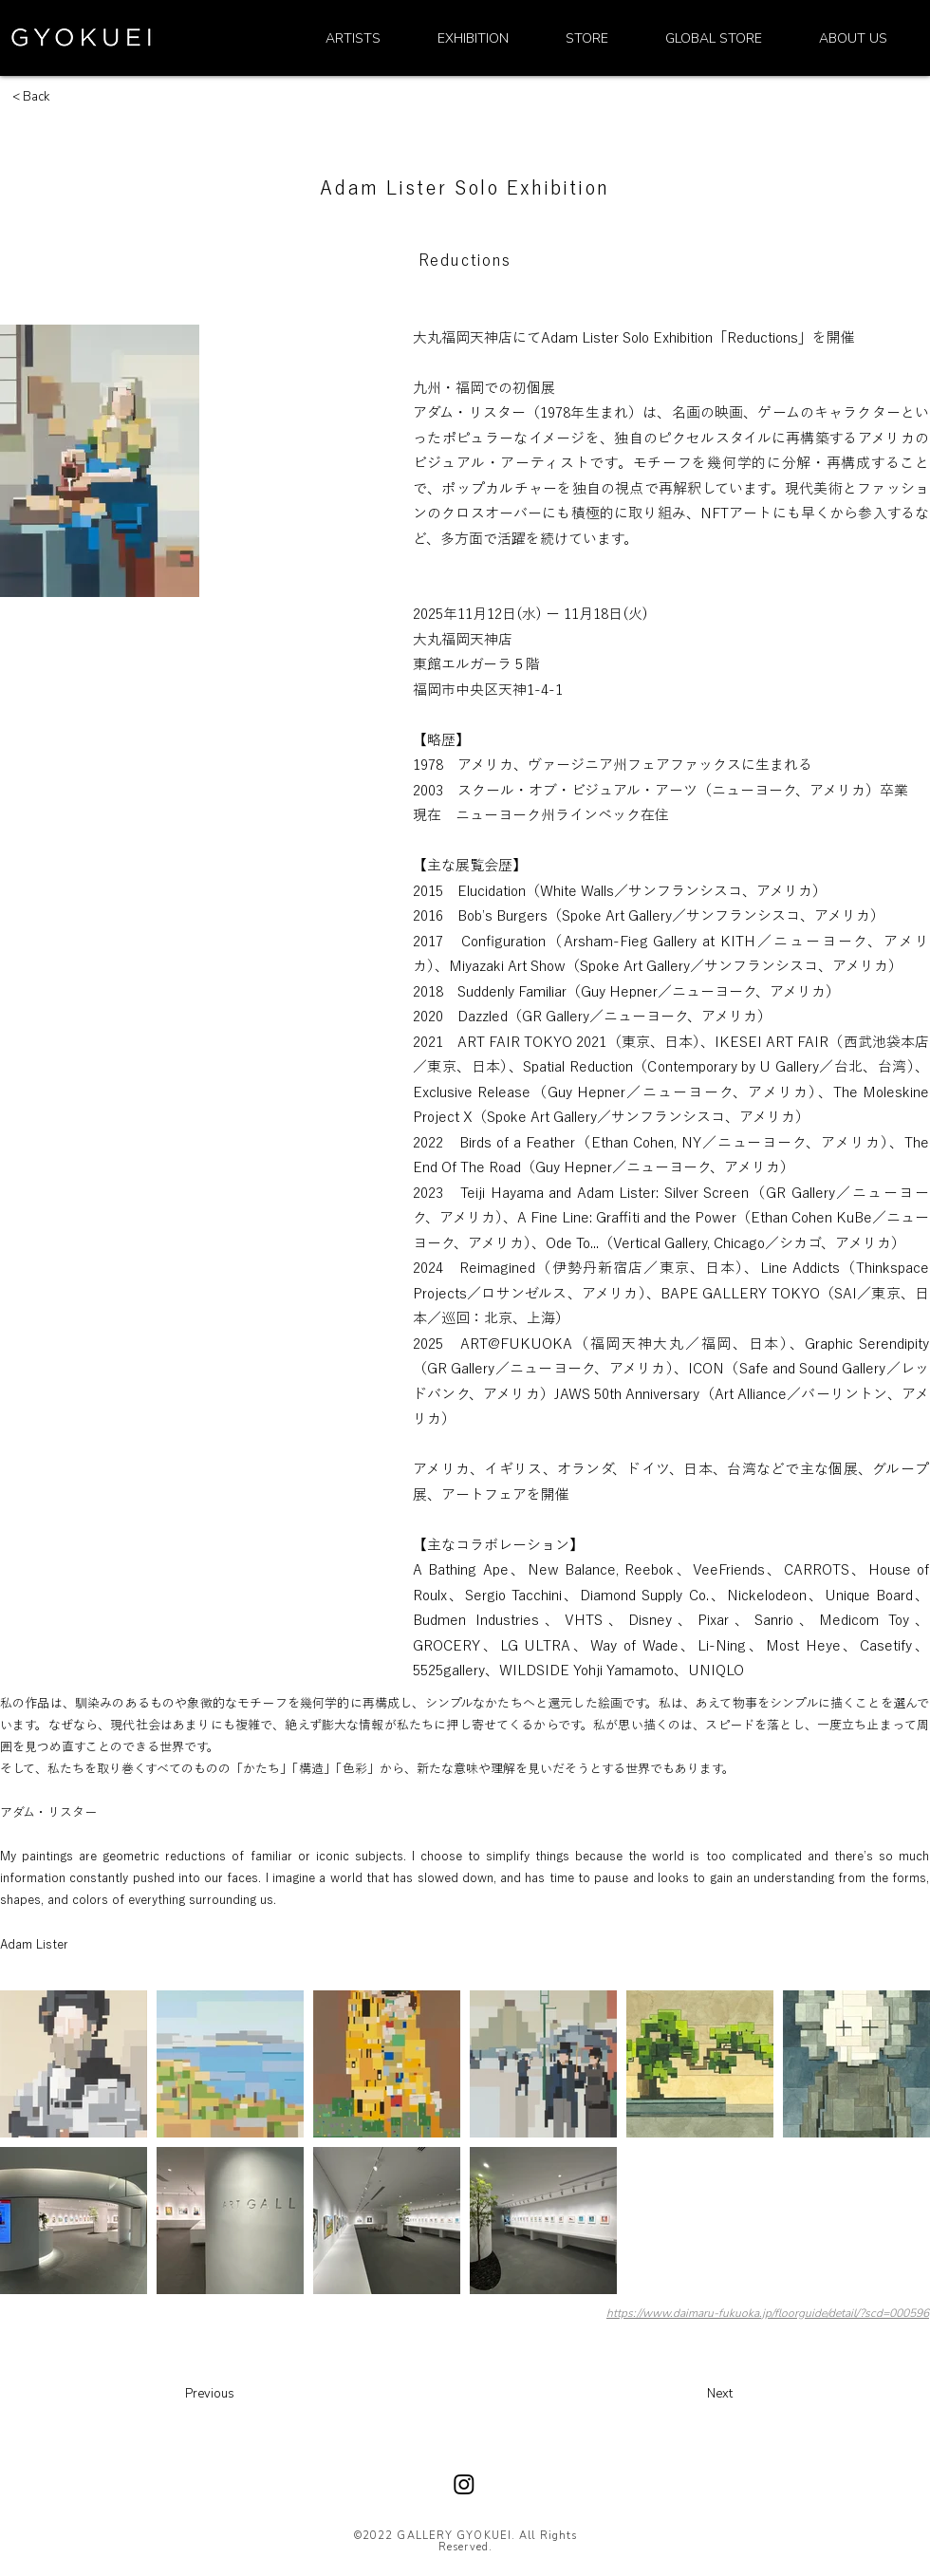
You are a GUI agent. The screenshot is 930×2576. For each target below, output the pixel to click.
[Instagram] (464, 2484)
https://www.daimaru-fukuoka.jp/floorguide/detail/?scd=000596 (767, 2313)
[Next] (665, 2394)
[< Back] (59, 97)
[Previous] (252, 2394)
